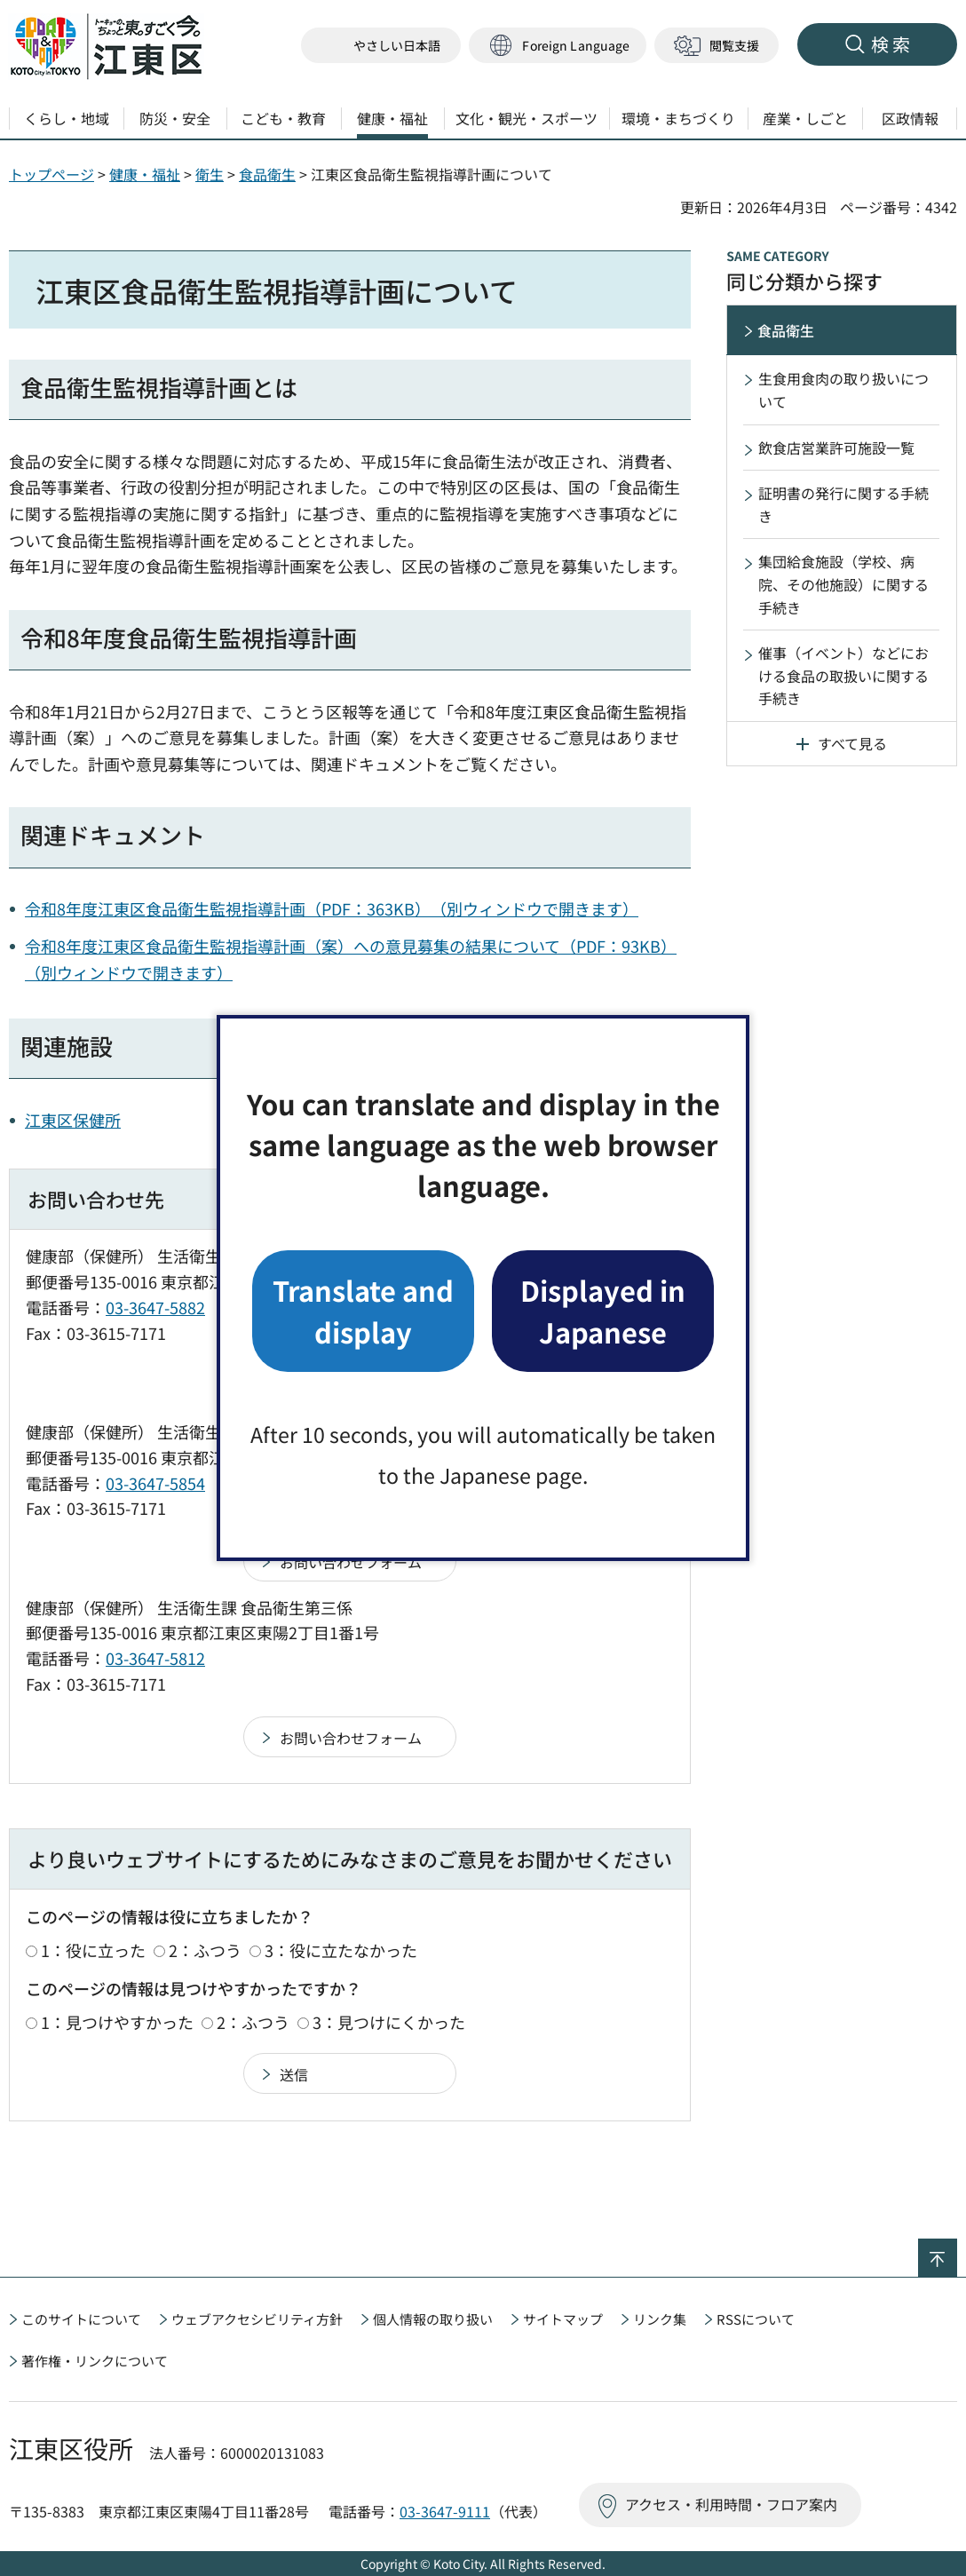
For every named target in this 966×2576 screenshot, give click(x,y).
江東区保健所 (73, 1119)
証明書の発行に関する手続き (843, 504)
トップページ (51, 174)
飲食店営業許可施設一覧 (836, 447)
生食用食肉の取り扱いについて (843, 390)
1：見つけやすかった (117, 2021)
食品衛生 (267, 174)
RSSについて (756, 2319)
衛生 (209, 174)
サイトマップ (563, 2319)
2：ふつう (205, 1950)
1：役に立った (93, 1950)
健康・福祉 (144, 174)
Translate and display (363, 1310)
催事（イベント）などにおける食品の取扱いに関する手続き (843, 675)
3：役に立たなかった (341, 1950)
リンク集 (659, 2319)
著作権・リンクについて (94, 2360)
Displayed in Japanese (602, 1310)
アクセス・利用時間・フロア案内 (731, 2504)
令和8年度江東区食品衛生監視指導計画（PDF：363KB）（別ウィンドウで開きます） (331, 908)
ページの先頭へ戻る (956, 2250)
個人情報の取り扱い (433, 2319)
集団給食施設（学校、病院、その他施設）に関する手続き (843, 584)
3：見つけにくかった (389, 2021)
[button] (557, 46)
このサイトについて (81, 2319)
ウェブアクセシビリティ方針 (257, 2319)
